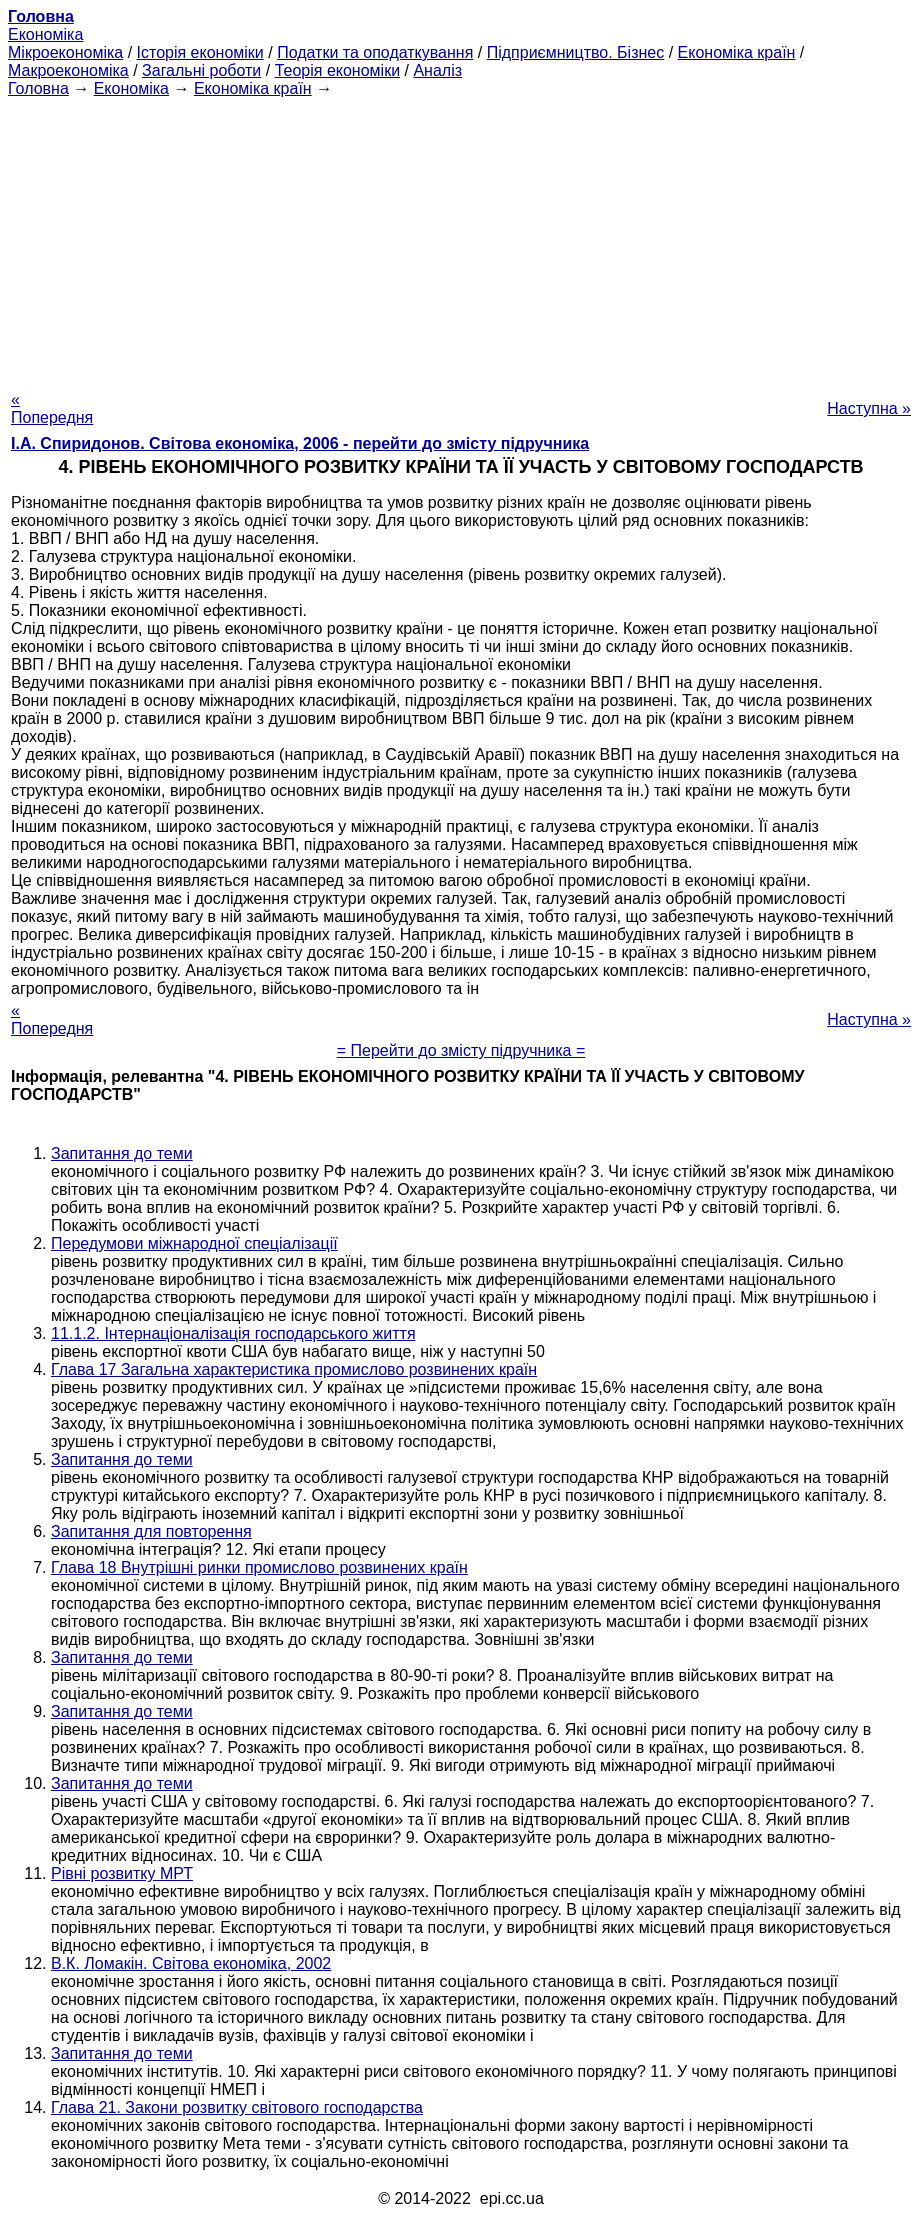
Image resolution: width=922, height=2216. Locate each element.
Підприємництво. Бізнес (576, 52)
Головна (38, 88)
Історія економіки (200, 52)
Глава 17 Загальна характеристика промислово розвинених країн (294, 1369)
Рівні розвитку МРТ (122, 1873)
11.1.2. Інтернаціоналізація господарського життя (233, 1333)
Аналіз (437, 70)
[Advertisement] (461, 238)
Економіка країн (737, 52)
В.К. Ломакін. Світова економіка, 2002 (191, 1963)
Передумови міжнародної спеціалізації (194, 1243)
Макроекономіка (68, 70)
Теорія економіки (337, 70)
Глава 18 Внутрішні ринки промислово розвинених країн (259, 1567)
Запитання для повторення (151, 1531)
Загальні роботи (201, 70)
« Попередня (52, 408)
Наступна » (869, 408)
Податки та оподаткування (375, 52)
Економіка (45, 34)
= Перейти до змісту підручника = (461, 1050)
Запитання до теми (122, 1153)
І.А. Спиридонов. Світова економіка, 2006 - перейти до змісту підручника (300, 443)
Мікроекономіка (65, 52)
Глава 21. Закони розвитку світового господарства (237, 2107)
